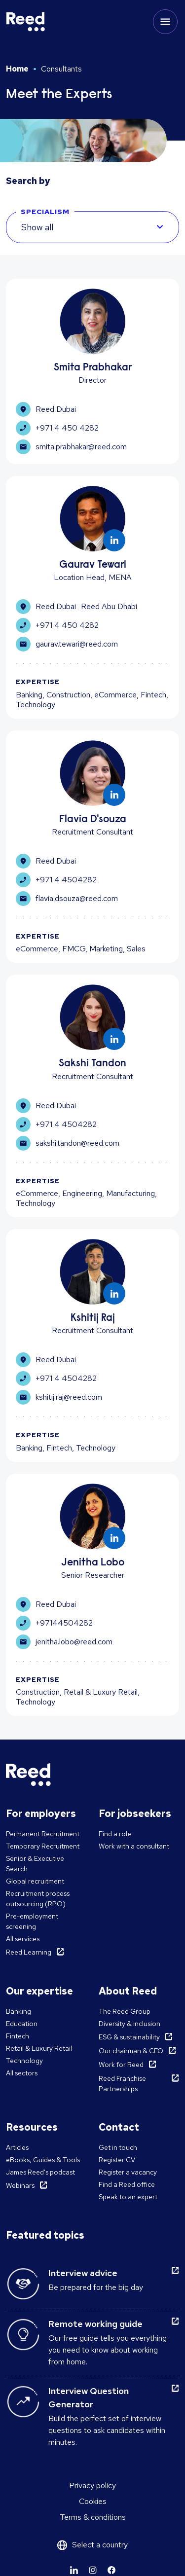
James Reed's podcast (40, 2172)
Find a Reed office (127, 2184)
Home (17, 69)
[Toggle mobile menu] (165, 22)
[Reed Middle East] (25, 21)
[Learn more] (114, 540)
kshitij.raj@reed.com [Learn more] (59, 1397)
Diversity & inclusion (129, 2023)
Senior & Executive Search (35, 1863)
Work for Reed (121, 2064)
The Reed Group (124, 2011)
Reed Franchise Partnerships (122, 2083)
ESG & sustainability (129, 2036)
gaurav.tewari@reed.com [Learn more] (67, 644)
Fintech (17, 2036)
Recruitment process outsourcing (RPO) (38, 1898)
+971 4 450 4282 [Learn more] (57, 428)
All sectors (21, 2072)
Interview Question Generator (88, 2397)
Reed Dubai (56, 409)
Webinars (20, 2185)
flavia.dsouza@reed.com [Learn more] (67, 898)
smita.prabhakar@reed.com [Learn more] (71, 446)
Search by (28, 180)
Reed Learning (28, 1952)
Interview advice (82, 2273)
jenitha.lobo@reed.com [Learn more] (64, 1641)
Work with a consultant (134, 1846)
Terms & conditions (93, 2517)
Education (21, 2023)
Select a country (100, 2545)
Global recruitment (35, 1881)
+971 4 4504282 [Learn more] (56, 879)
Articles (17, 2147)
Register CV (117, 2159)
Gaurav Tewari (92, 565)
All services (22, 1938)
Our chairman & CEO (131, 2050)
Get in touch (118, 2147)
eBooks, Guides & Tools (43, 2159)
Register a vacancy (128, 2172)
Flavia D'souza (92, 820)
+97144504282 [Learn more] (54, 1623)
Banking (18, 2011)
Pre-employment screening (32, 1921)
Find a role (115, 1833)
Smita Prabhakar (93, 368)
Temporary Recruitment (42, 1846)
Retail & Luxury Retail (39, 2048)
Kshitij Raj (93, 1318)
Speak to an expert (128, 2196)
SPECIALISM (45, 211)
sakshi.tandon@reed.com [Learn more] (67, 1143)
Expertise (38, 682)
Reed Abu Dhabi (109, 606)
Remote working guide (95, 2323)
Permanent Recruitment (42, 1833)
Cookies (93, 2501)
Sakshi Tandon (92, 1064)
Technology (24, 2060)
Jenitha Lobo (92, 1563)
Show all (37, 227)
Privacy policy (92, 2485)
